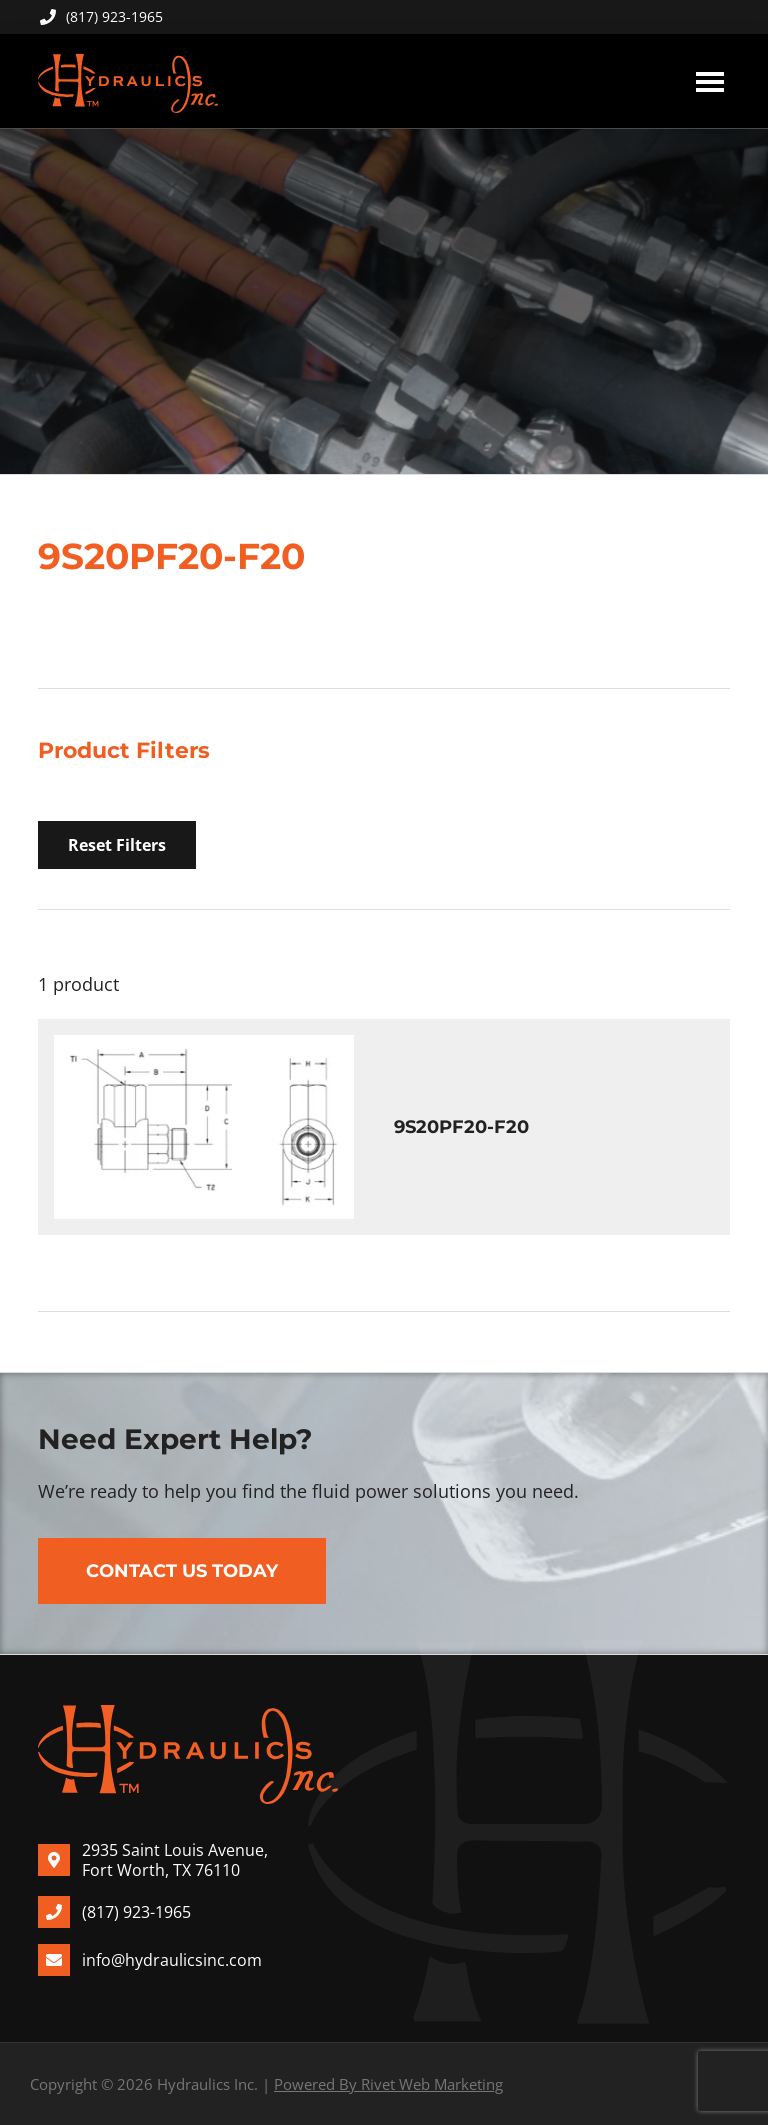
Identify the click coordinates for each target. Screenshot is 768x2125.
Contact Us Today (182, 1571)
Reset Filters (117, 845)
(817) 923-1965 (100, 16)
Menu (710, 81)
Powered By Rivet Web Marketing (388, 2084)
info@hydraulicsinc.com (172, 1960)
